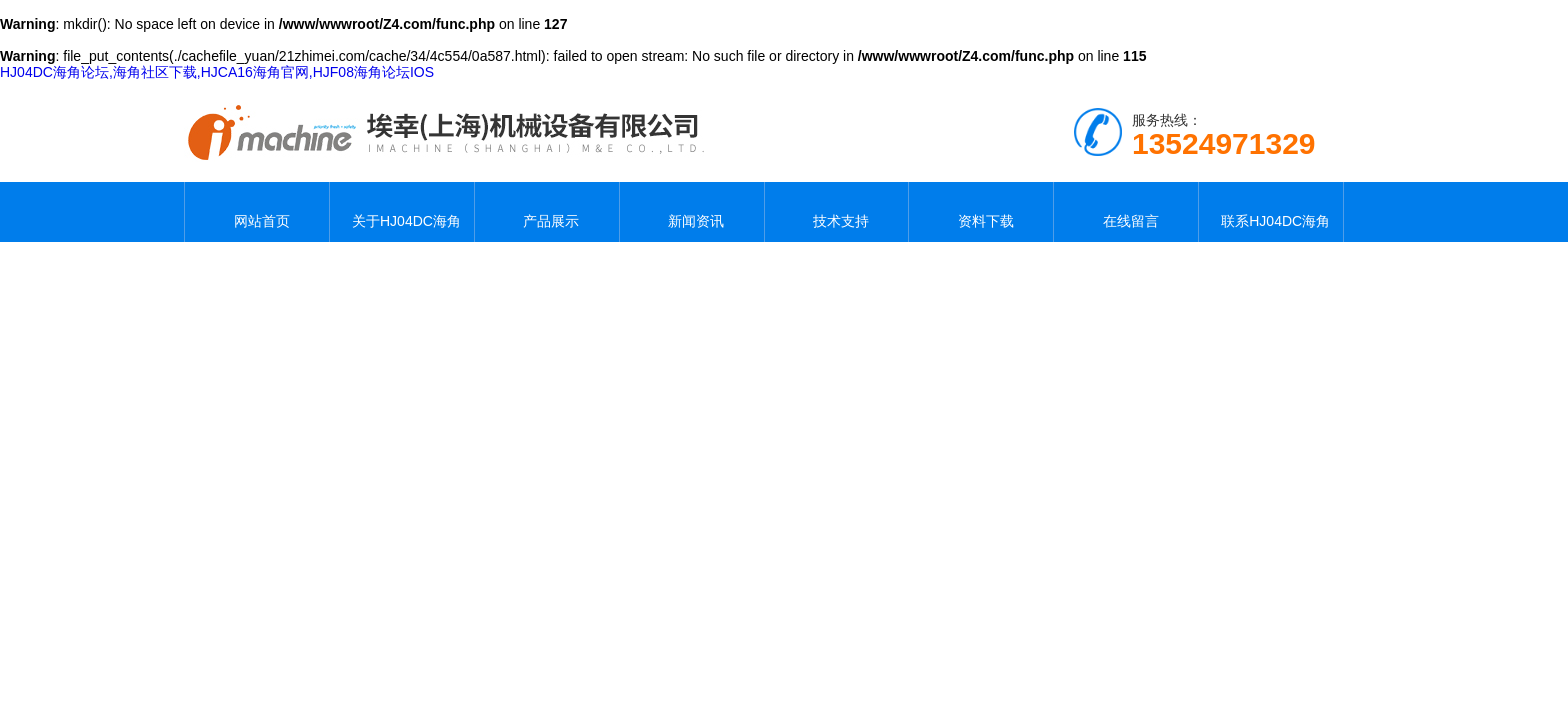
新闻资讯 (692, 212)
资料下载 (981, 212)
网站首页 (257, 212)
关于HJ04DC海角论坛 (401, 212)
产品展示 (547, 212)
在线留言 (1126, 212)
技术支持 (836, 212)
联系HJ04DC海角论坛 (1271, 212)
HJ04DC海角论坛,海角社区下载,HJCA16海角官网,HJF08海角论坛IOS (217, 72)
